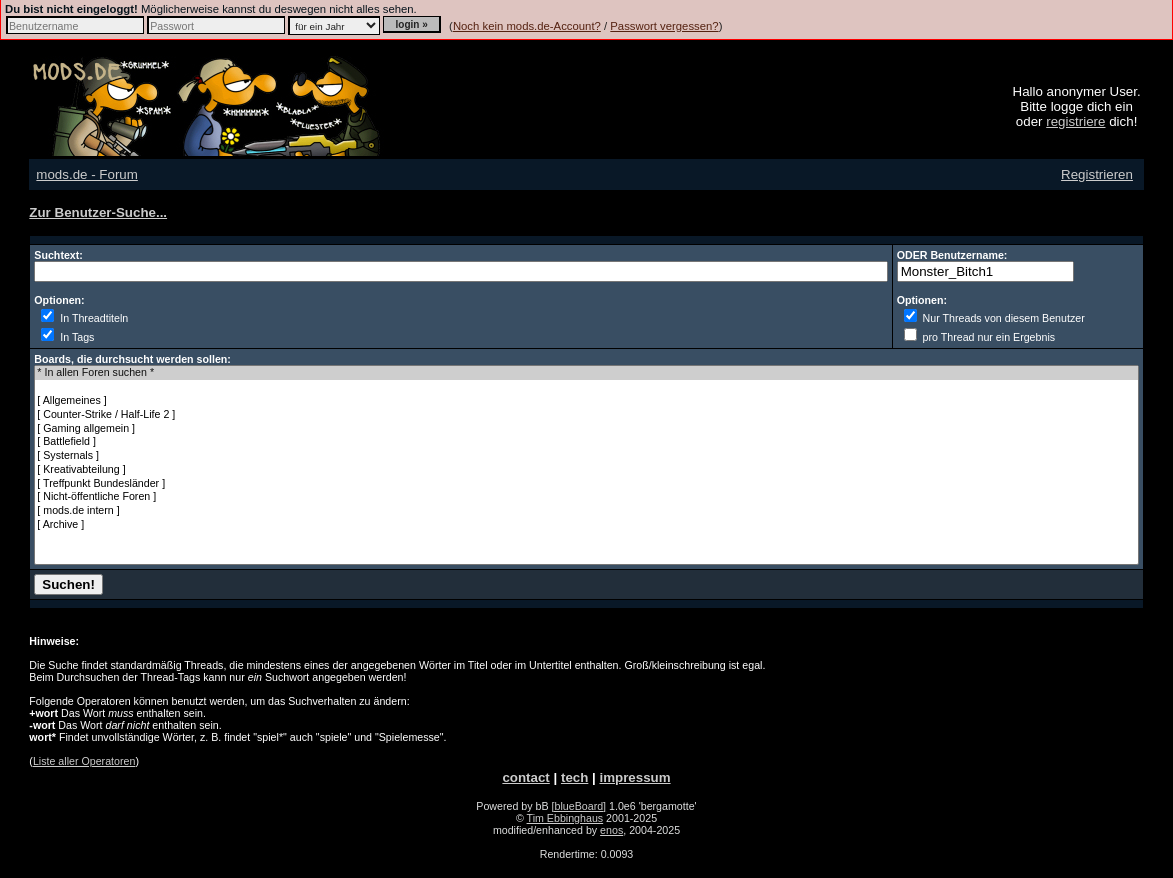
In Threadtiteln (84, 318)
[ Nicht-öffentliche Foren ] (586, 497)
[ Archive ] (586, 525)
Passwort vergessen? (664, 26)
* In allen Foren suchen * (586, 373)
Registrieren (1097, 174)
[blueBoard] (579, 806)
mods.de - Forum (86, 174)
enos (611, 830)
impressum (634, 777)
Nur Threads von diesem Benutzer (994, 318)
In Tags (67, 337)
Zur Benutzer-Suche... (98, 212)
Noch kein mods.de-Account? (527, 26)
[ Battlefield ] (586, 442)
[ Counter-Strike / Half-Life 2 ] (586, 415)
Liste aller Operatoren (84, 761)
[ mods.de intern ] (586, 511)
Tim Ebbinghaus (565, 818)
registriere (1075, 121)
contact (525, 777)
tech (574, 777)
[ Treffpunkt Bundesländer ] (586, 484)
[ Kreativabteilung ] (586, 470)
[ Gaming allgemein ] (586, 429)
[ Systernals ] (586, 456)
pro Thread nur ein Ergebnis (979, 337)
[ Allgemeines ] (586, 401)
